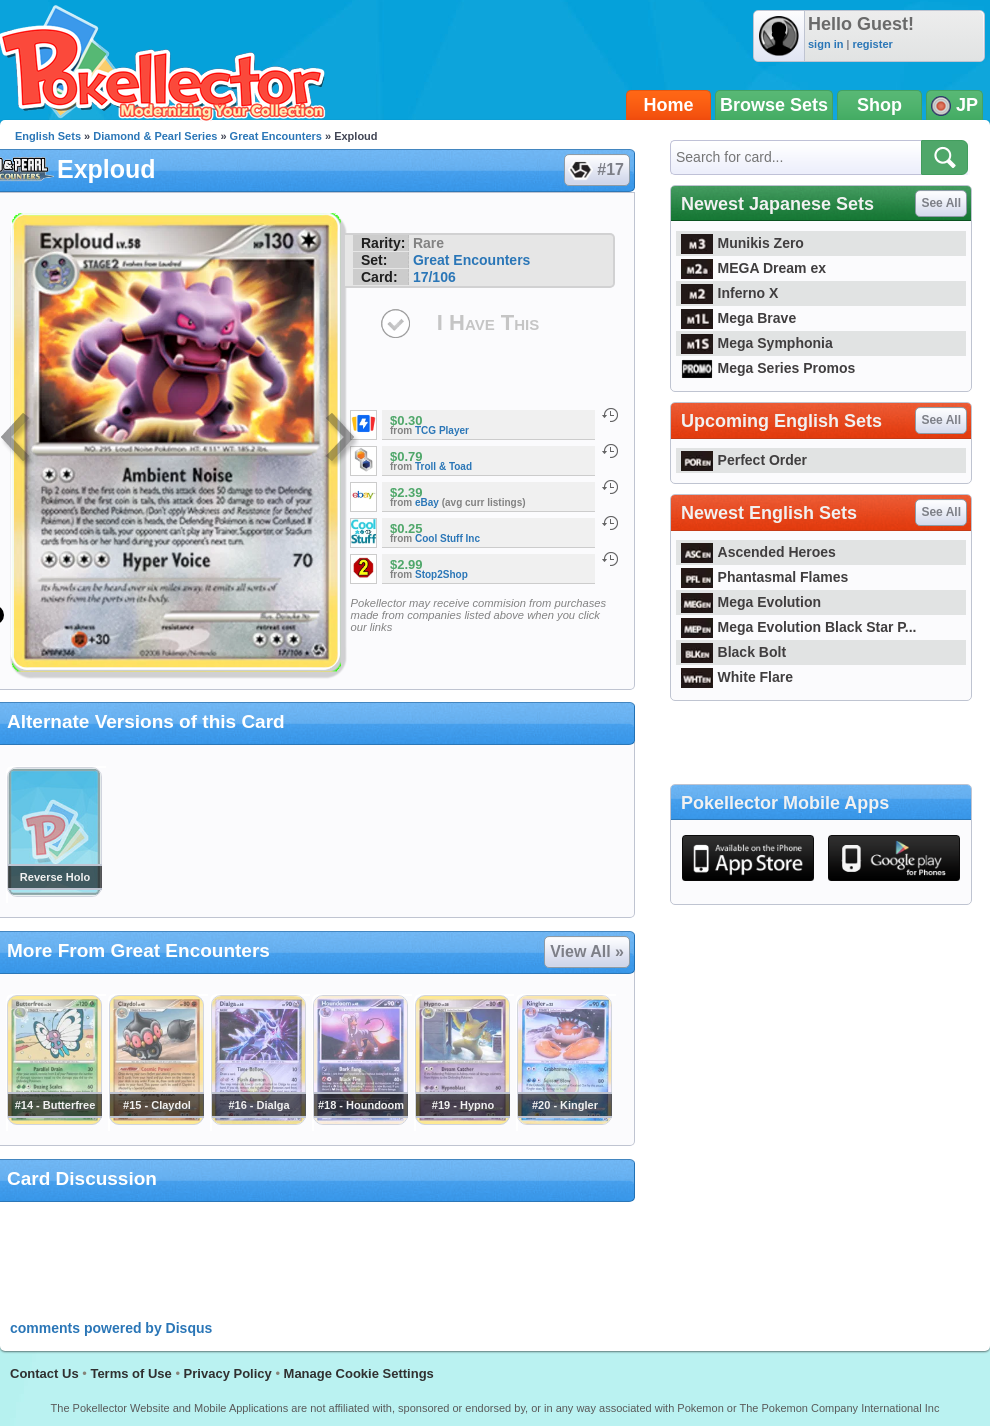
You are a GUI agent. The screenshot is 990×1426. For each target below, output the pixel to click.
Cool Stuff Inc (447, 538)
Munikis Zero (742, 243)
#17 (596, 170)
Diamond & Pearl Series (155, 136)
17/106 (434, 277)
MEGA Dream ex (753, 268)
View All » (587, 951)
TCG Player (442, 430)
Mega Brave (738, 318)
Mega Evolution (751, 602)
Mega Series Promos (768, 368)
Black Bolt (733, 652)
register (872, 44)
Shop (879, 105)
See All (941, 203)
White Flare (737, 677)
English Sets (48, 136)
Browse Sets (774, 105)
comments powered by (111, 1328)
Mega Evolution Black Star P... (799, 627)
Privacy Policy (228, 1373)
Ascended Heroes (758, 552)
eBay (427, 502)
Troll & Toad (443, 466)
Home (669, 105)
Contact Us (44, 1373)
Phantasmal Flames (764, 577)
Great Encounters (276, 136)
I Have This (488, 322)
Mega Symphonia (757, 343)
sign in (825, 44)
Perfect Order (744, 460)
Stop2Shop (441, 574)
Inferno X (729, 293)
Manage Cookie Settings (359, 1373)
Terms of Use (130, 1373)
